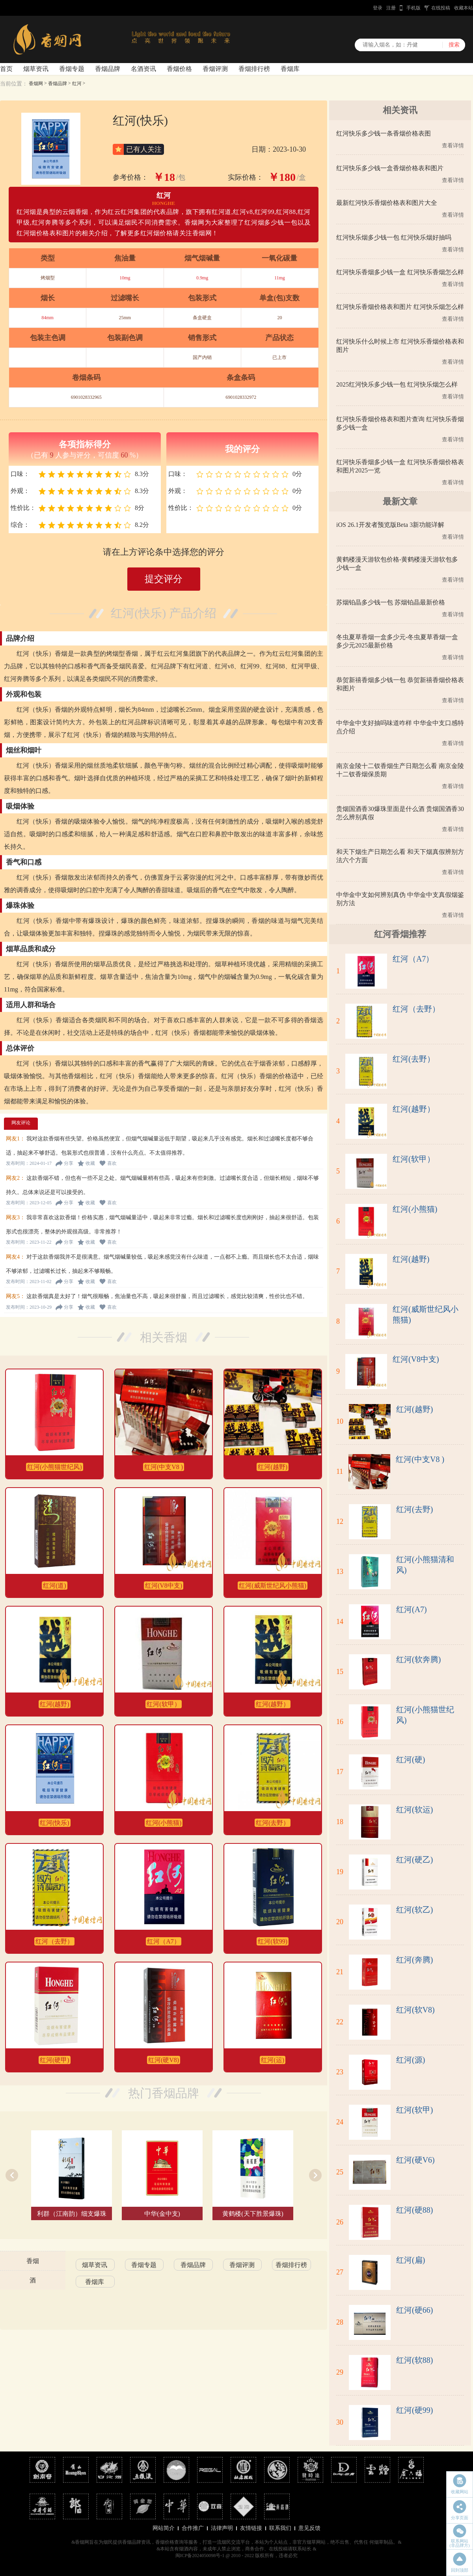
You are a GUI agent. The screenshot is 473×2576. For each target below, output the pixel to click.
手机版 (413, 8)
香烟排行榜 (254, 68)
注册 (391, 8)
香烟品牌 (107, 68)
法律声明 (222, 2528)
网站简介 (164, 2528)
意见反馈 (309, 2528)
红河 (77, 83)
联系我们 (280, 2528)
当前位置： (14, 84)
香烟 (32, 2261)
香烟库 (290, 68)
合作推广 (193, 2528)
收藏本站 (463, 8)
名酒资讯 (143, 68)
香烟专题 (71, 68)
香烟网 (36, 83)
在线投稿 (440, 8)
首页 (6, 68)
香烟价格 (179, 68)
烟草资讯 (35, 68)
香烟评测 (215, 68)
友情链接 (251, 2528)
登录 (377, 8)
